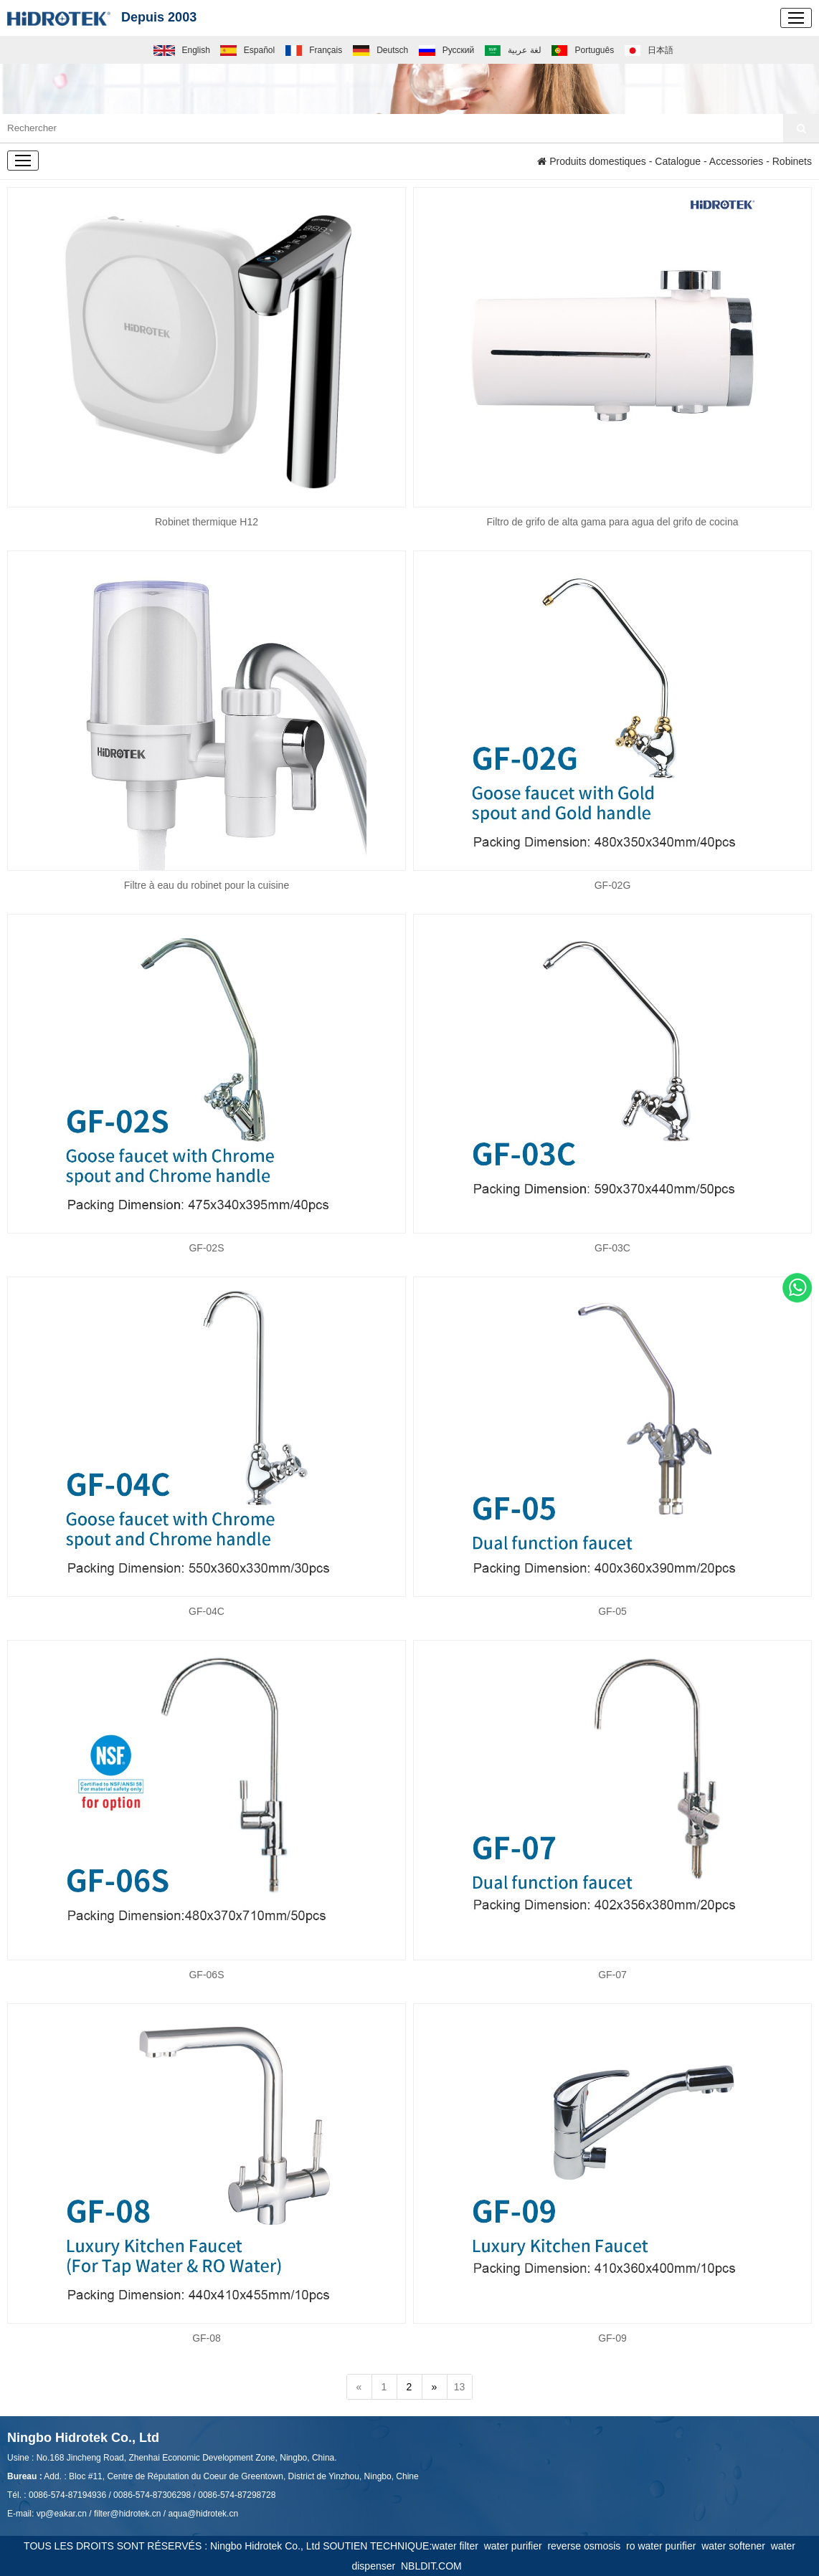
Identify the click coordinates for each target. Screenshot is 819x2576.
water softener (736, 2546)
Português (582, 50)
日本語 (649, 50)
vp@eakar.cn (62, 2514)
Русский (446, 50)
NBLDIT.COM (434, 2566)
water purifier (516, 2546)
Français (314, 50)
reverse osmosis (586, 2546)
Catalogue (678, 161)
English (181, 50)
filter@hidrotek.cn (127, 2514)
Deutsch (381, 50)
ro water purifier (663, 2546)
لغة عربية (513, 50)
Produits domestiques (591, 161)
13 (459, 2387)
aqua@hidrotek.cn (203, 2514)
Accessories (736, 161)
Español (247, 50)
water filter (457, 2546)
